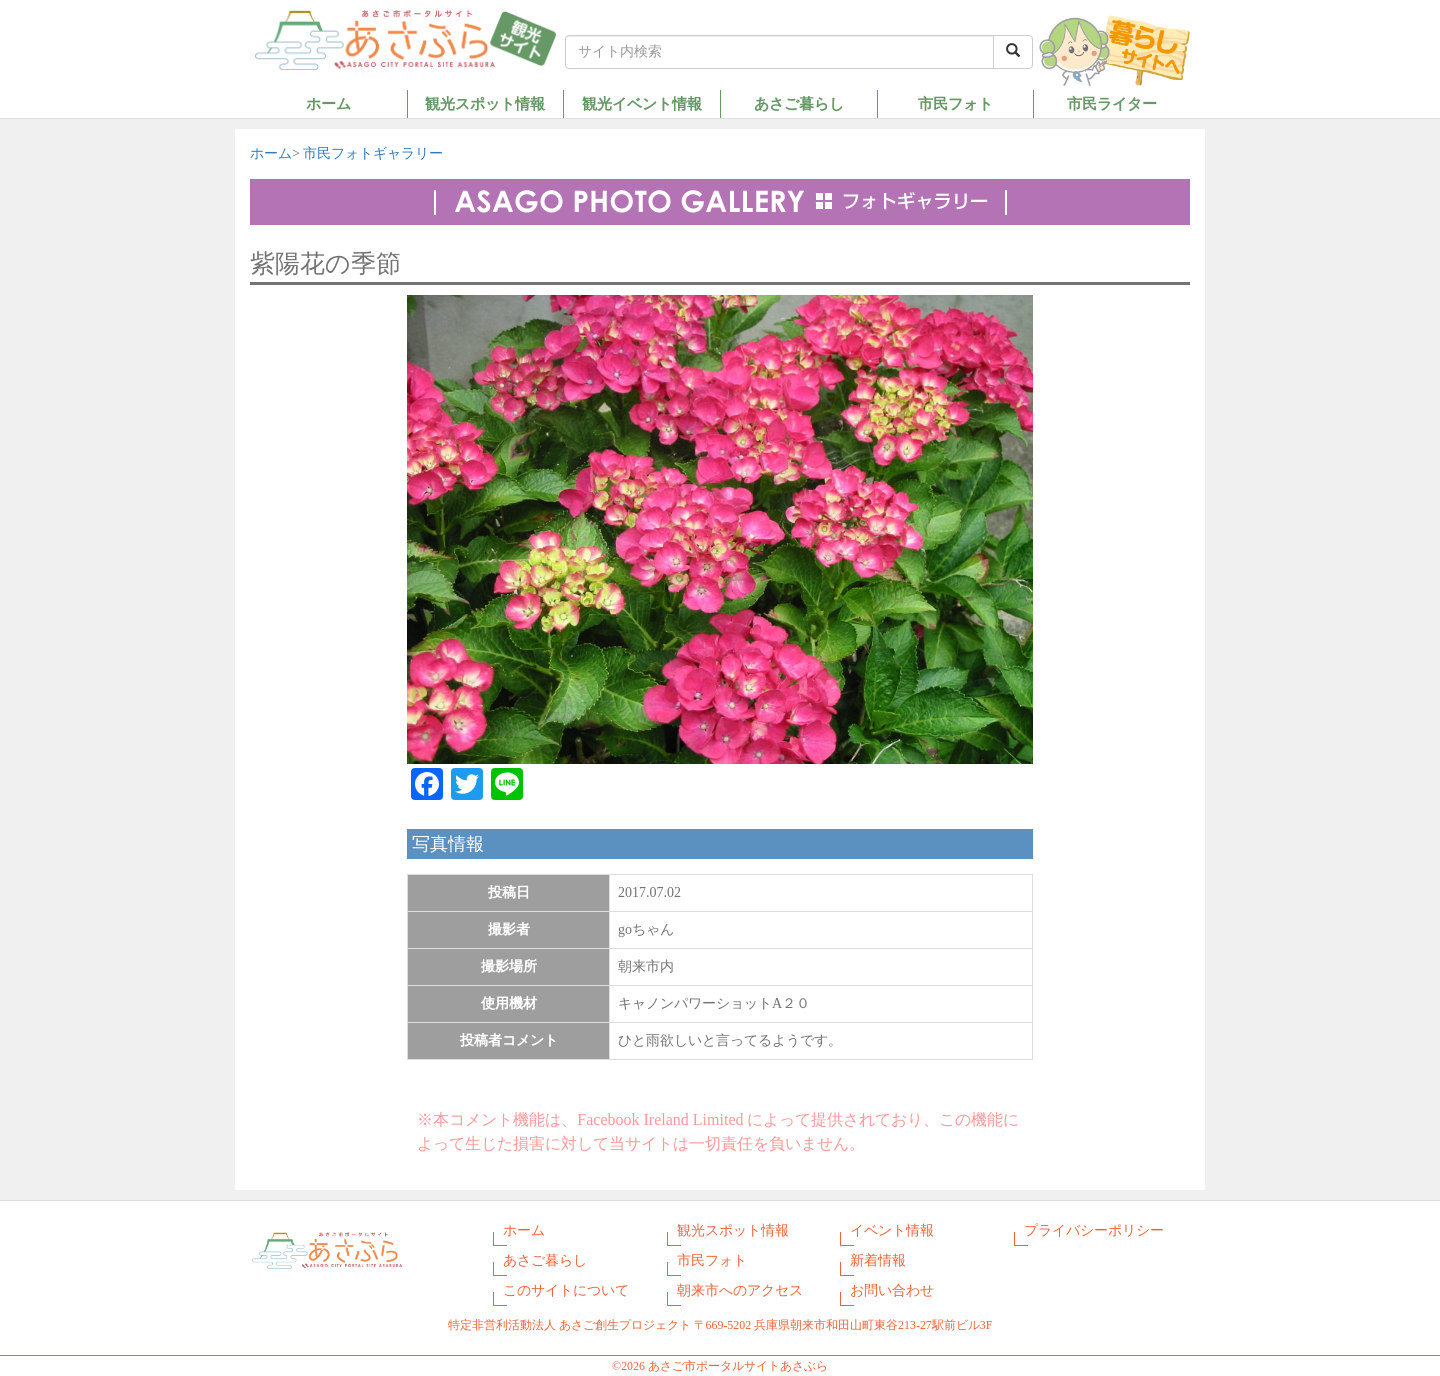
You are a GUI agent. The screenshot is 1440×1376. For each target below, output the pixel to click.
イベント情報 (892, 1230)
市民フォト (955, 103)
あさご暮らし (799, 103)
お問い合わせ (892, 1290)
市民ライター (1112, 103)
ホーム (328, 103)
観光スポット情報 (485, 103)
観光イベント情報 (642, 103)
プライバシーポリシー (1094, 1230)
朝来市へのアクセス (740, 1290)
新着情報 (878, 1260)
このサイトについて (566, 1290)
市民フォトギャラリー (373, 153)
